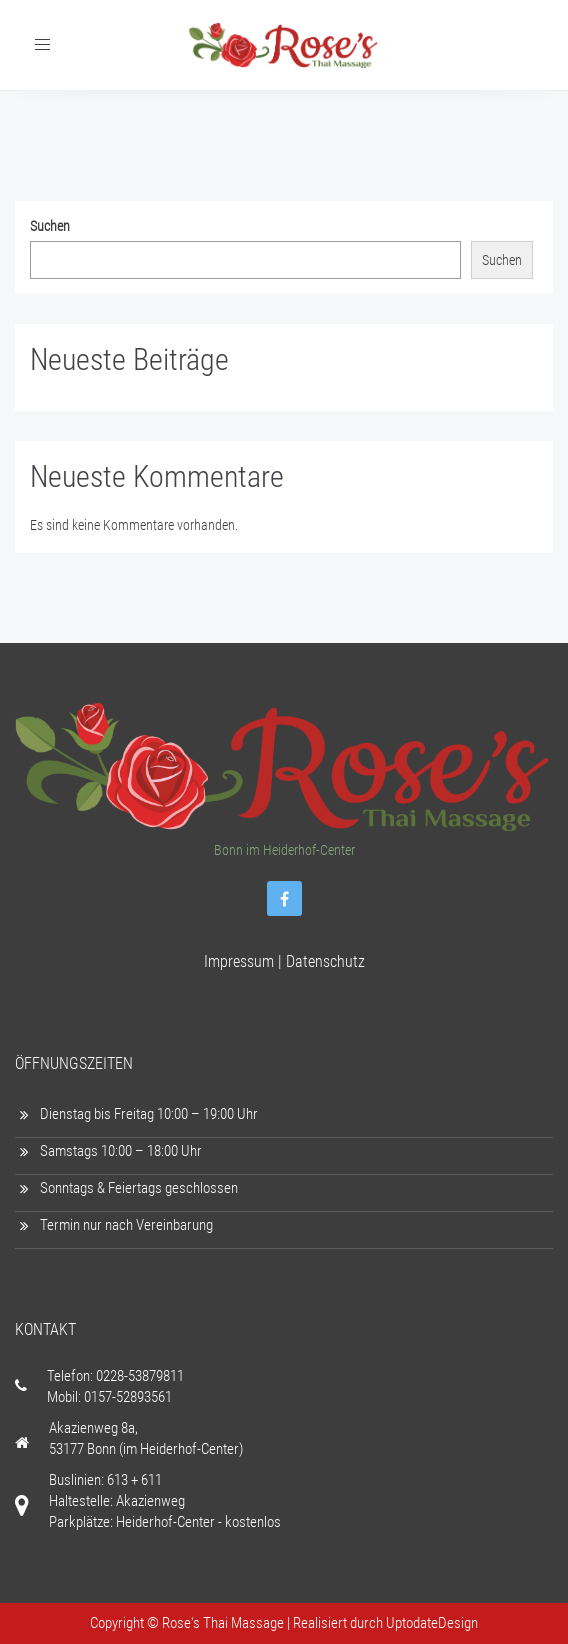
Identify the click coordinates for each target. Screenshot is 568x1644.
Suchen (50, 226)
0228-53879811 (140, 1376)
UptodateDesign (432, 1623)
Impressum (239, 961)
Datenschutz (325, 961)
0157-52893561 (128, 1397)
